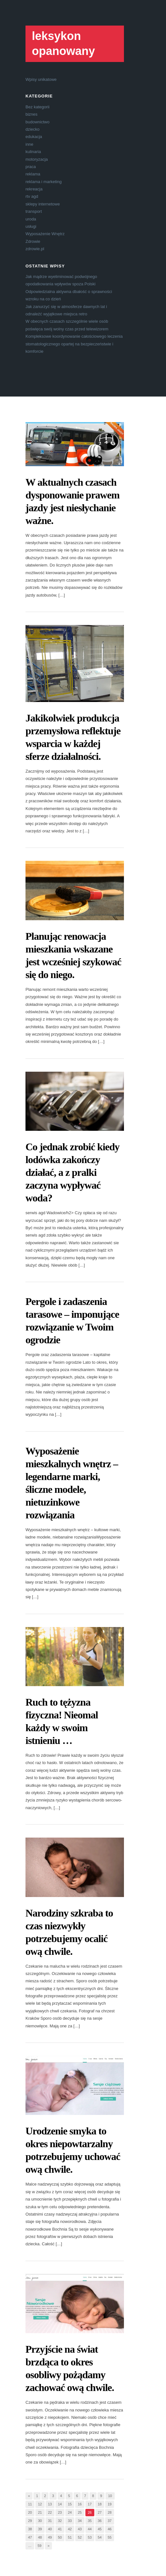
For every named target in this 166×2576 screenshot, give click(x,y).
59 (39, 2546)
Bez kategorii (37, 106)
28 (110, 2512)
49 (50, 2537)
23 (60, 2512)
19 (110, 2504)
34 (80, 2521)
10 (110, 2496)
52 (80, 2537)
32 (60, 2521)
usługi (30, 226)
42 (70, 2529)
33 (70, 2521)
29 (30, 2521)
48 (40, 2537)
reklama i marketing (43, 181)
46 (110, 2529)
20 (30, 2512)
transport (33, 211)
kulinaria (33, 151)
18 (100, 2504)
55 (110, 2537)
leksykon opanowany (63, 43)
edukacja (33, 136)
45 (100, 2529)
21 (40, 2512)
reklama (32, 174)
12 (40, 2504)
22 (50, 2512)
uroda (30, 219)
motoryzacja (36, 159)
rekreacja (33, 189)
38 (30, 2529)
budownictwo (37, 122)
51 (70, 2537)
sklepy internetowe (42, 204)
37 (110, 2521)
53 (90, 2537)
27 (100, 2512)
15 (70, 2504)
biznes (31, 114)
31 (50, 2521)
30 (40, 2521)
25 (80, 2512)
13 (50, 2504)
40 (50, 2529)
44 (90, 2529)
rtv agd (31, 196)
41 (60, 2529)
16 (80, 2504)
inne (29, 144)
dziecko (32, 129)
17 (90, 2504)
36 (100, 2521)
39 (40, 2529)
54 (100, 2537)
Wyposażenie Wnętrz (45, 233)
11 (30, 2504)
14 (60, 2504)
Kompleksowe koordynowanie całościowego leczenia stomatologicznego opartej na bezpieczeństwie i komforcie (74, 344)
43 (80, 2529)
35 (90, 2521)
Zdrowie (32, 241)
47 (30, 2537)
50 (60, 2537)
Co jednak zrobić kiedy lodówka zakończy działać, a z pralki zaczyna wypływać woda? (72, 1172)
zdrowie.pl (34, 248)
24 (70, 2512)
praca (30, 166)
